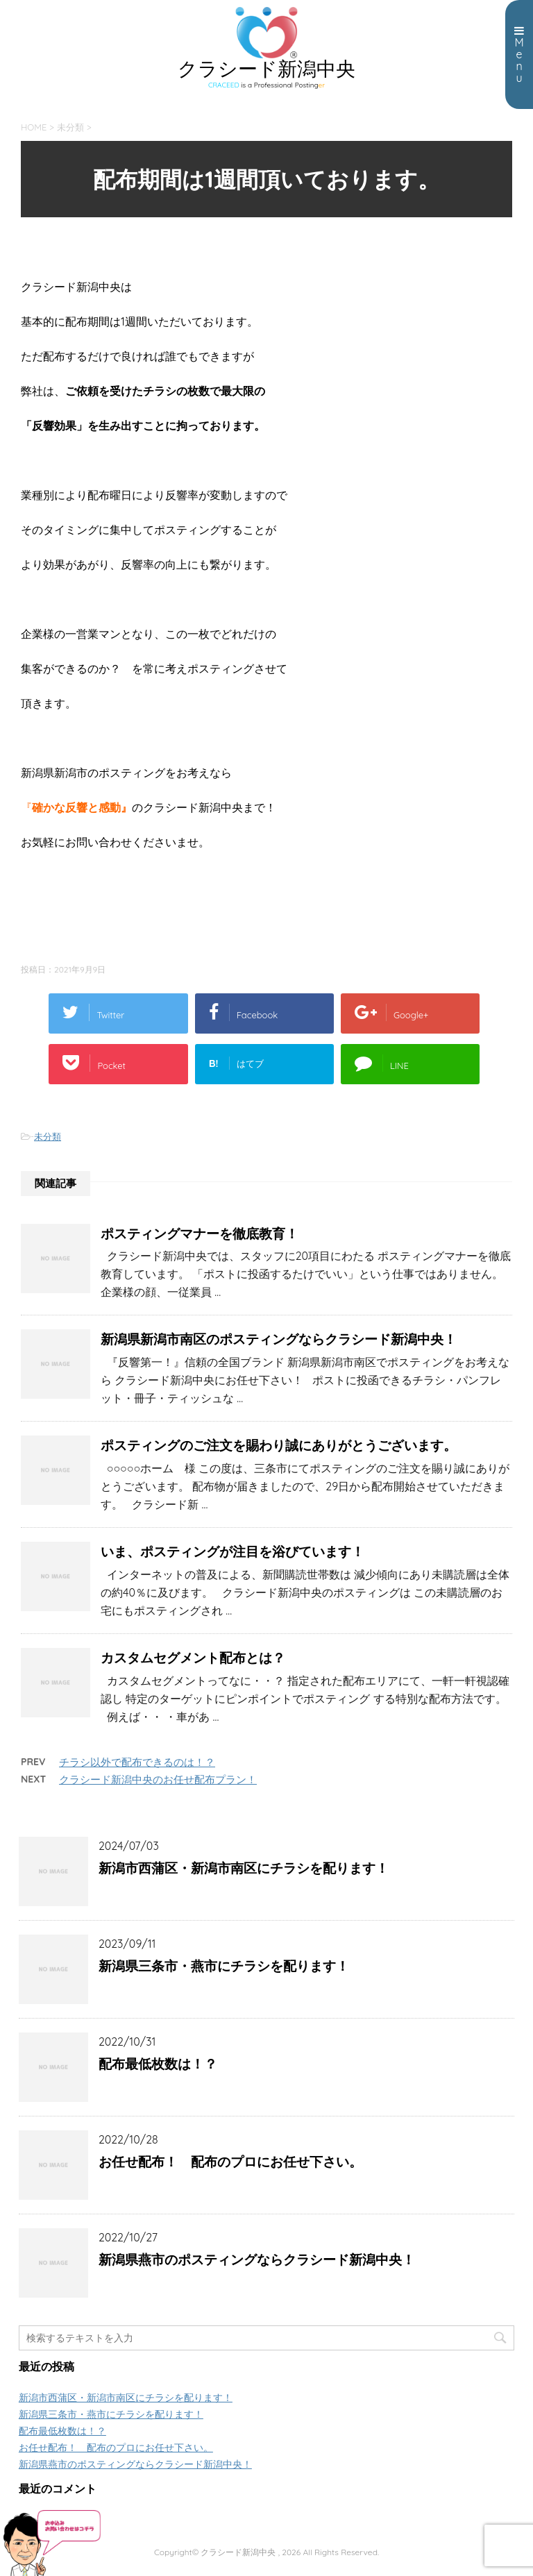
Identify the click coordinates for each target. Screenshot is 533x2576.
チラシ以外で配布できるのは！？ (137, 1762)
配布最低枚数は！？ (158, 2063)
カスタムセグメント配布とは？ (193, 1657)
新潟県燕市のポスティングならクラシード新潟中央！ (257, 2259)
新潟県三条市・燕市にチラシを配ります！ (224, 1966)
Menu (519, 55)
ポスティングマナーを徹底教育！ (199, 1233)
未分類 (47, 1136)
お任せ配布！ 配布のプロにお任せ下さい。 (230, 2161)
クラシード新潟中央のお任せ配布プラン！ (158, 1779)
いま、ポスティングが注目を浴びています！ (232, 1551)
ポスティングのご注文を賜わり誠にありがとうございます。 (279, 1445)
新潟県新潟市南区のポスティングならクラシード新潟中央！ (279, 1339)
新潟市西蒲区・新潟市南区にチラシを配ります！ (244, 1868)
